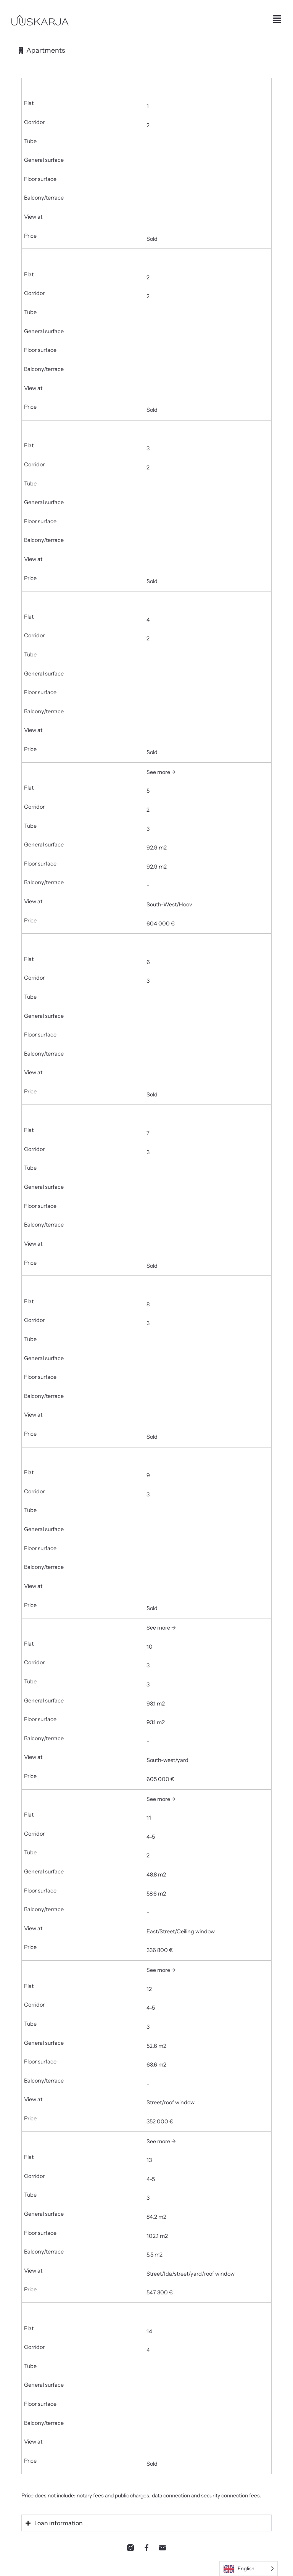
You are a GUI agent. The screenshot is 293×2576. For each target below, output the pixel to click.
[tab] (41, 50)
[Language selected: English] (248, 2568)
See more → (161, 772)
